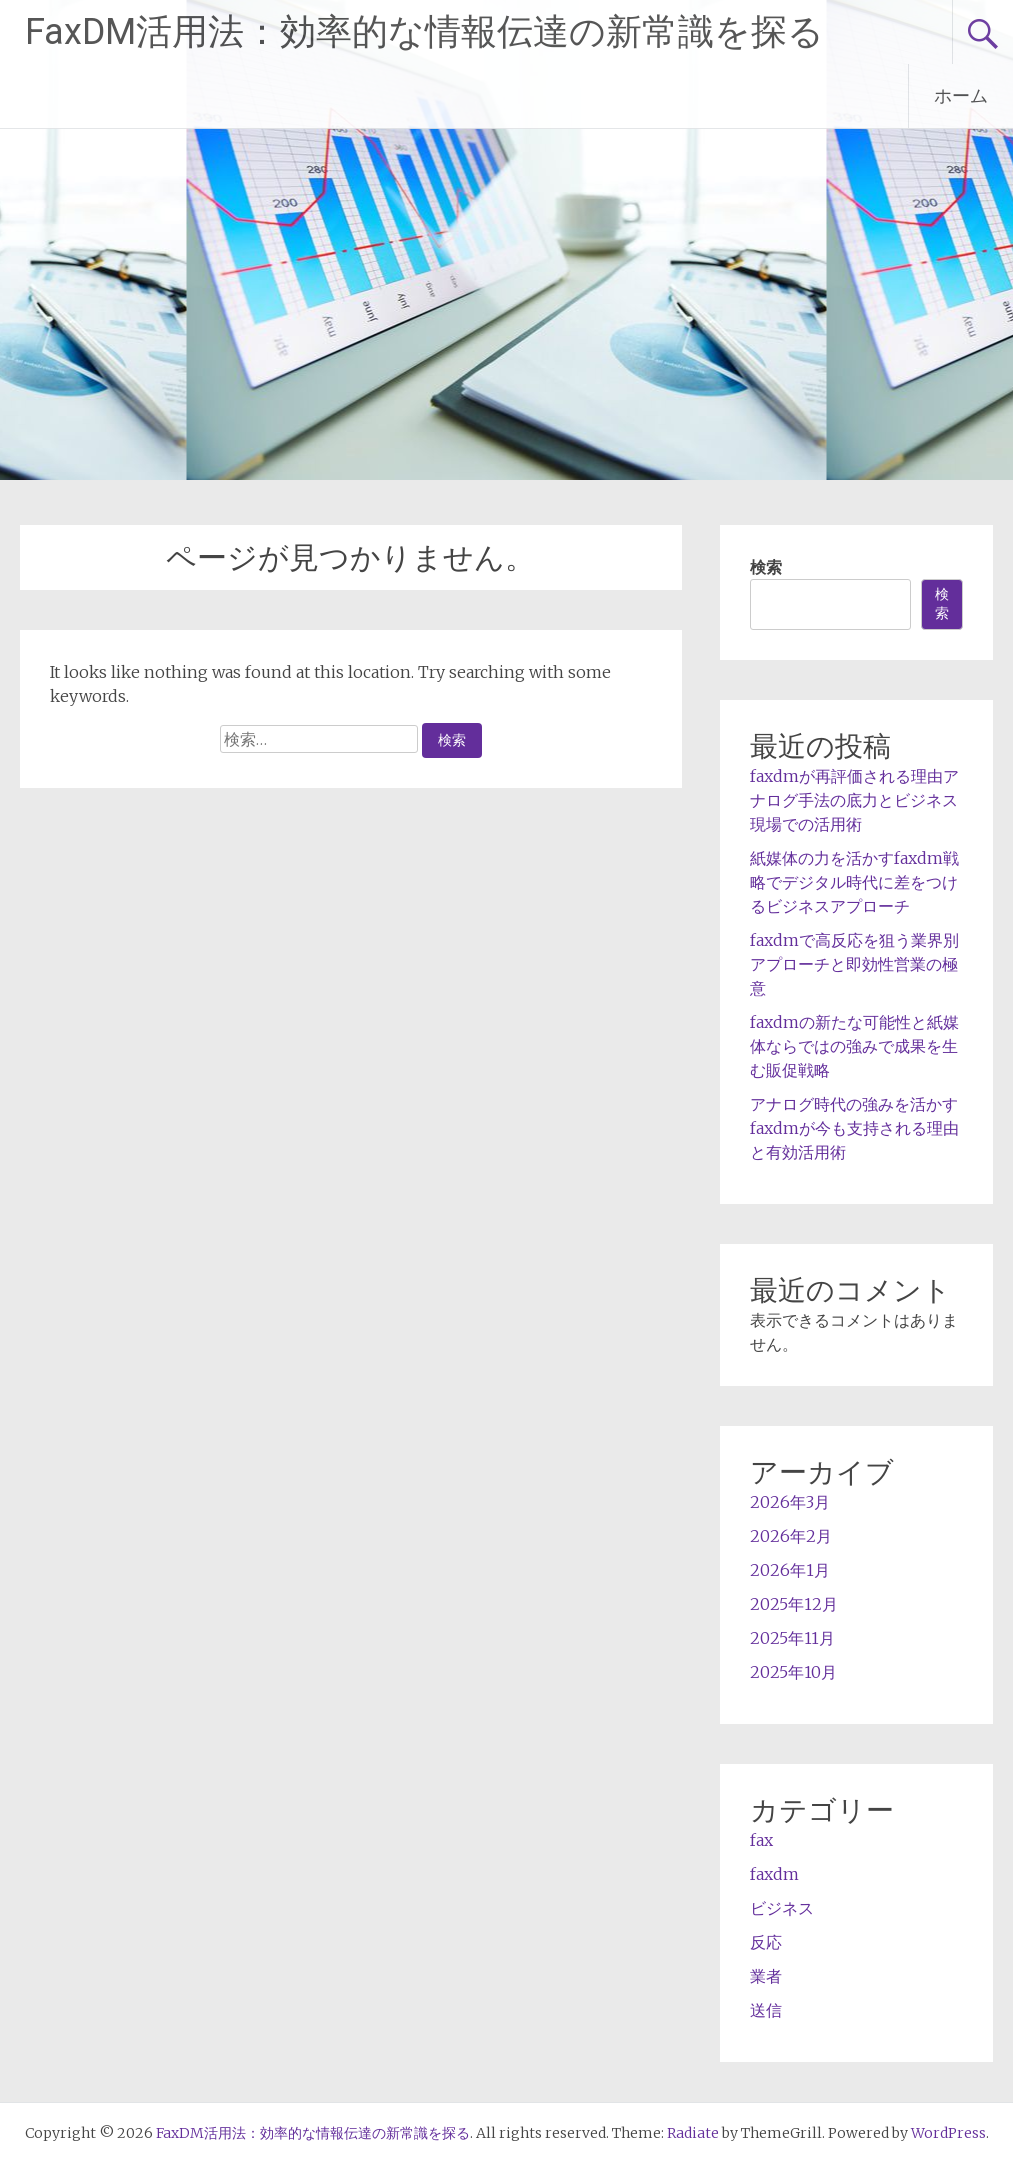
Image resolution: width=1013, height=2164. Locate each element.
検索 (766, 567)
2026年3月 (790, 1502)
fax (761, 1840)
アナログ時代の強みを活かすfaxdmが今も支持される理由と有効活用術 (854, 1128)
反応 (766, 1942)
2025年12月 (794, 1604)
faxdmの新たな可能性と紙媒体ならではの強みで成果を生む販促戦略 (854, 1046)
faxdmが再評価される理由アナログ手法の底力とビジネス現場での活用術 (854, 800)
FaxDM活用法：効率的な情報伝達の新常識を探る (424, 32)
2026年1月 (790, 1570)
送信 (766, 2010)
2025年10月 (793, 1672)
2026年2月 (791, 1536)
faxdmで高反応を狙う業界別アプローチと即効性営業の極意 (854, 964)
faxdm (774, 1874)
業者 (766, 1976)
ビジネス (782, 1908)
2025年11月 (792, 1638)
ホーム (961, 95)
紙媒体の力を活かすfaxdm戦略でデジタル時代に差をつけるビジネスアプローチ (854, 882)
